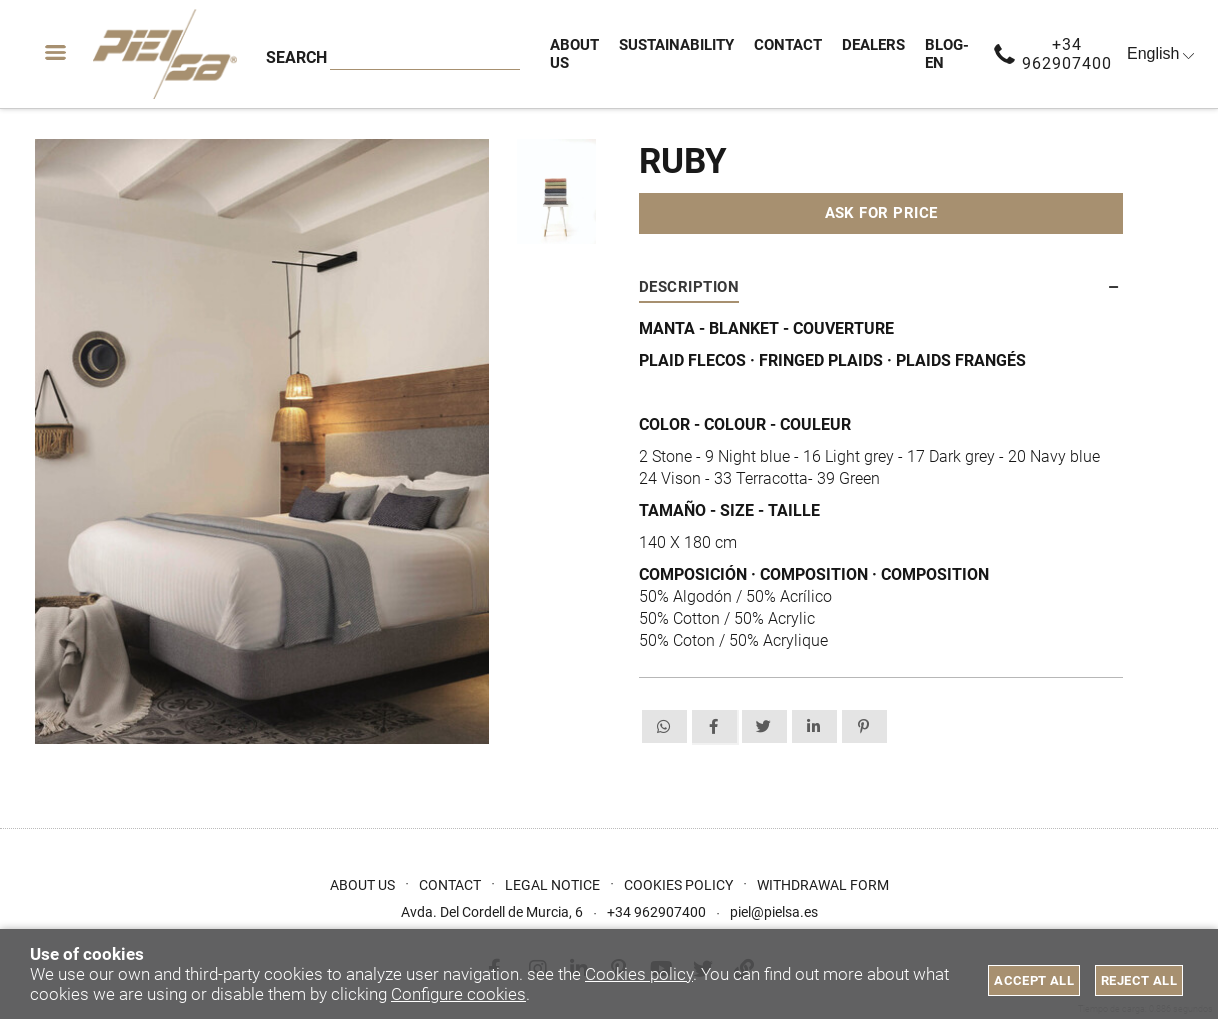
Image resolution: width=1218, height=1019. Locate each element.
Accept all (1034, 980)
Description (689, 287)
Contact (450, 885)
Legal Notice (552, 885)
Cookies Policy (678, 885)
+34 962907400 (1067, 54)
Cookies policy (639, 974)
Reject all (1139, 980)
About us (362, 885)
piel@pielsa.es (774, 912)
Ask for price (881, 213)
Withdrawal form (823, 885)
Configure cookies (458, 994)
